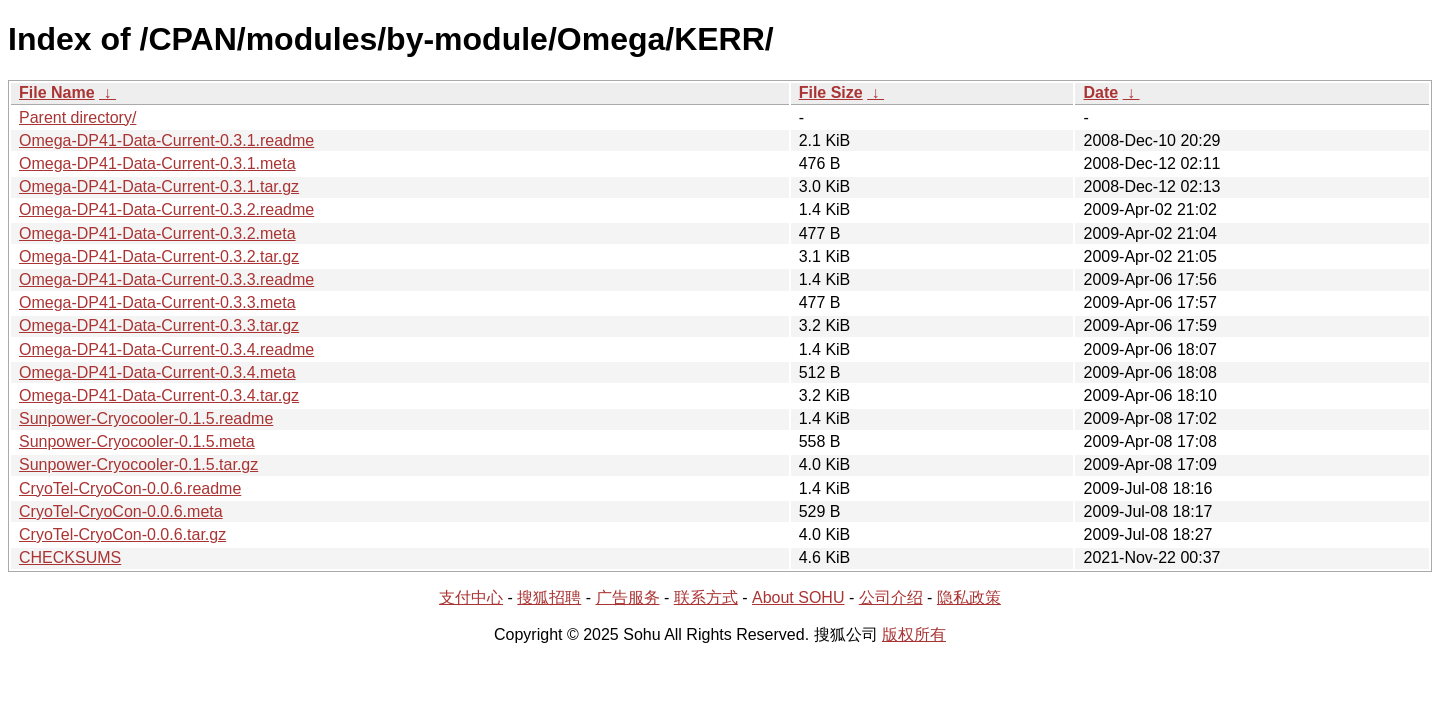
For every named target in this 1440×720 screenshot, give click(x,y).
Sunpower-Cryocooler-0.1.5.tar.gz (138, 464)
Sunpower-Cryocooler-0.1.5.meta (137, 441)
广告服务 (628, 597)
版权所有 (914, 634)
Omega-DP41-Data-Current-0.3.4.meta (157, 372)
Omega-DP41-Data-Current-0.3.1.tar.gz (159, 186)
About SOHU (798, 597)
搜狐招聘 (549, 597)
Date (1100, 92)
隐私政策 (969, 597)
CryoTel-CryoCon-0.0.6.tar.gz (122, 534)
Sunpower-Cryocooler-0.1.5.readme (146, 418)
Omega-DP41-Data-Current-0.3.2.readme (166, 209)
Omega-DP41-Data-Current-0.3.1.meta (157, 163)
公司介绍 (891, 597)
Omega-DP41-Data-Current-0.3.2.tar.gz (159, 256)
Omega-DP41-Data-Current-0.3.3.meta (157, 302)
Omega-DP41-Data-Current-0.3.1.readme (166, 140)
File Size (831, 92)
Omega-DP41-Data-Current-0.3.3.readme (166, 279)
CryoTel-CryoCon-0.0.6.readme (130, 488)
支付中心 (471, 597)
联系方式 (706, 597)
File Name (57, 92)
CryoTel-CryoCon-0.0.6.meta (121, 511)
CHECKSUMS (70, 557)
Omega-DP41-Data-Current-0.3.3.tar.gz (159, 325)
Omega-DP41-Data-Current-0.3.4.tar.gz (159, 395)
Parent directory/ (77, 117)
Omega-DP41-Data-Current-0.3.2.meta (157, 233)
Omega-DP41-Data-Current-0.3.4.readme (166, 349)
